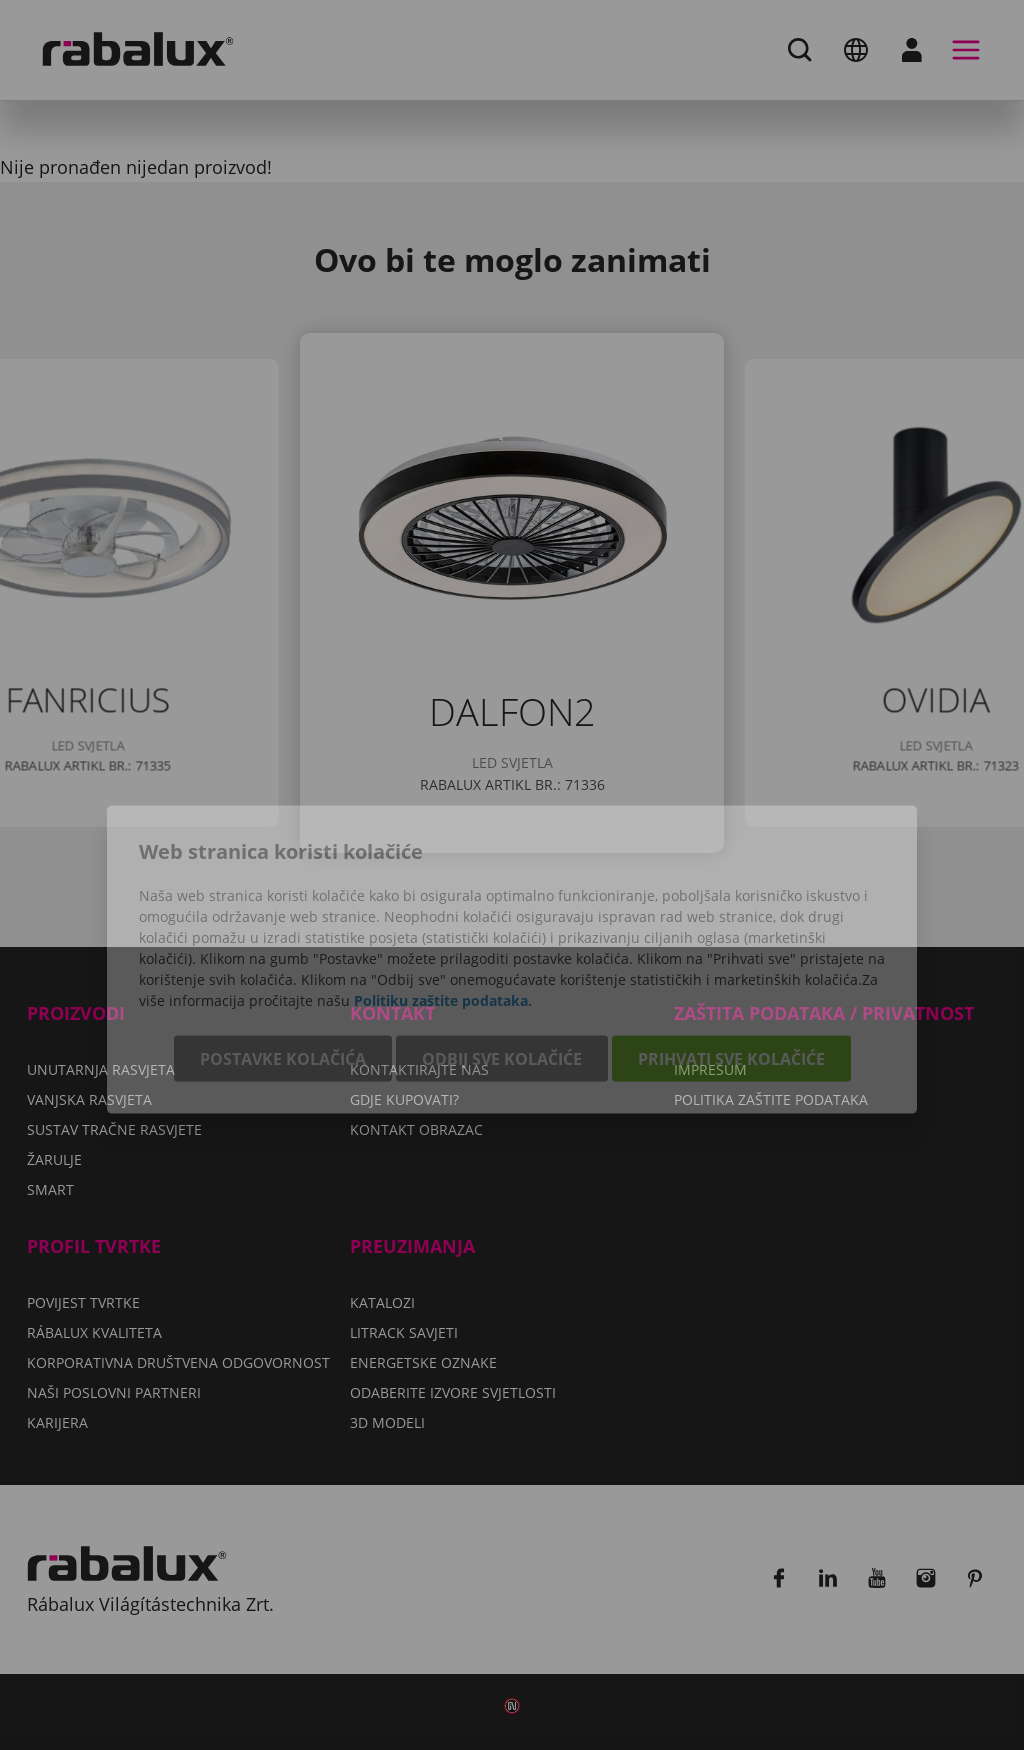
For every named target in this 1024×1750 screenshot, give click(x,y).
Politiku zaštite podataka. (443, 915)
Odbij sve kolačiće (502, 974)
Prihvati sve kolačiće (731, 974)
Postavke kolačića (283, 974)
